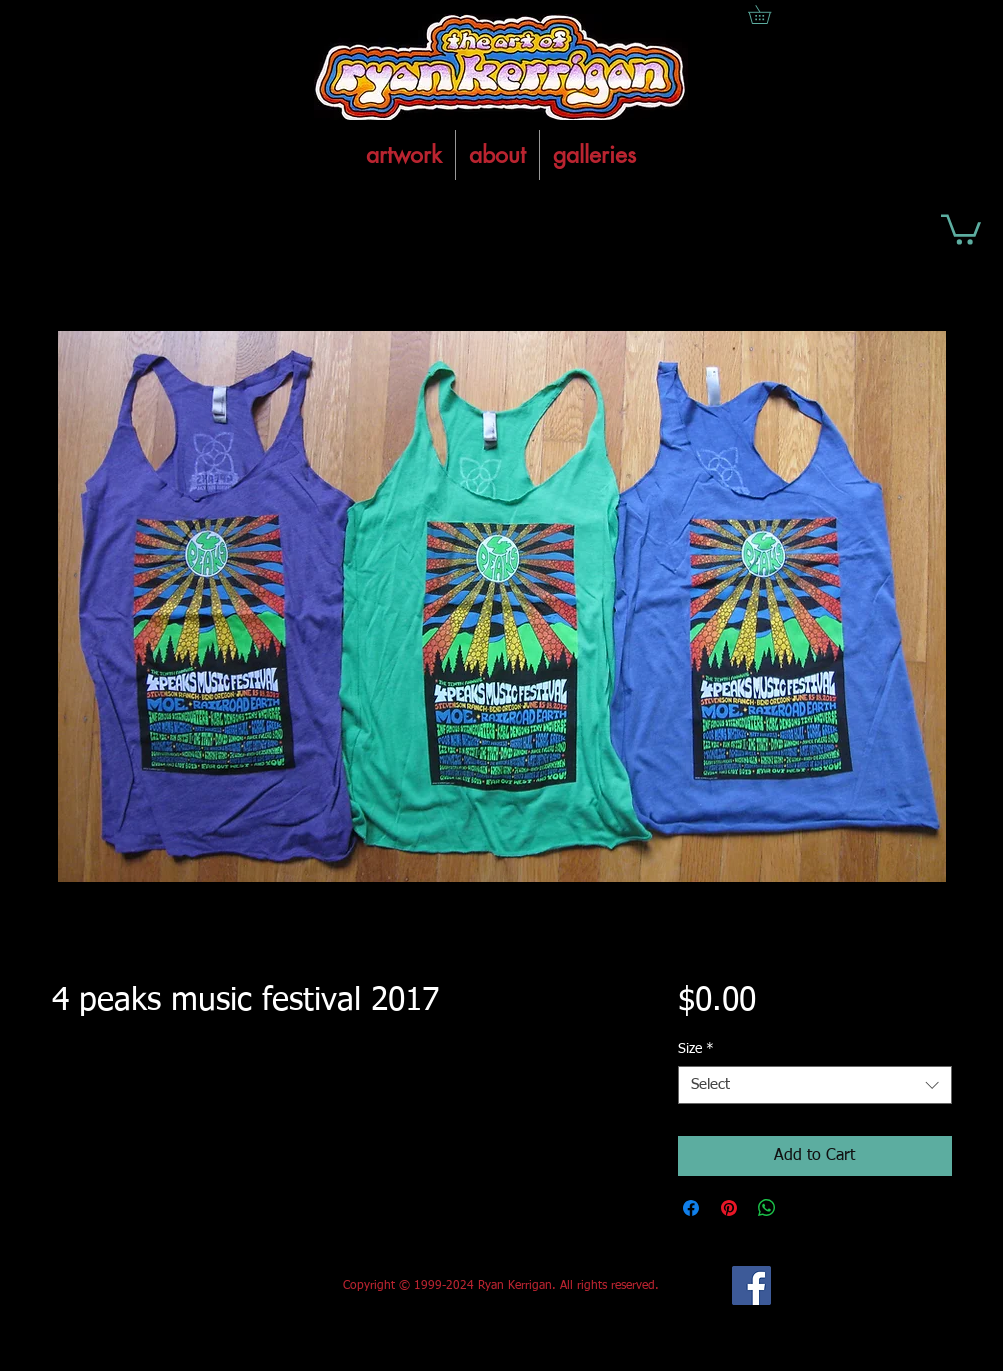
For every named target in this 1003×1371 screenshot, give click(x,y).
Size (696, 1049)
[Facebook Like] (200, 1286)
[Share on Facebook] (691, 1208)
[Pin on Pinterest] (729, 1208)
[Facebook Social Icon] (751, 1285)
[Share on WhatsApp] (767, 1208)
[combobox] (814, 1085)
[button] (961, 228)
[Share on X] (805, 1208)
